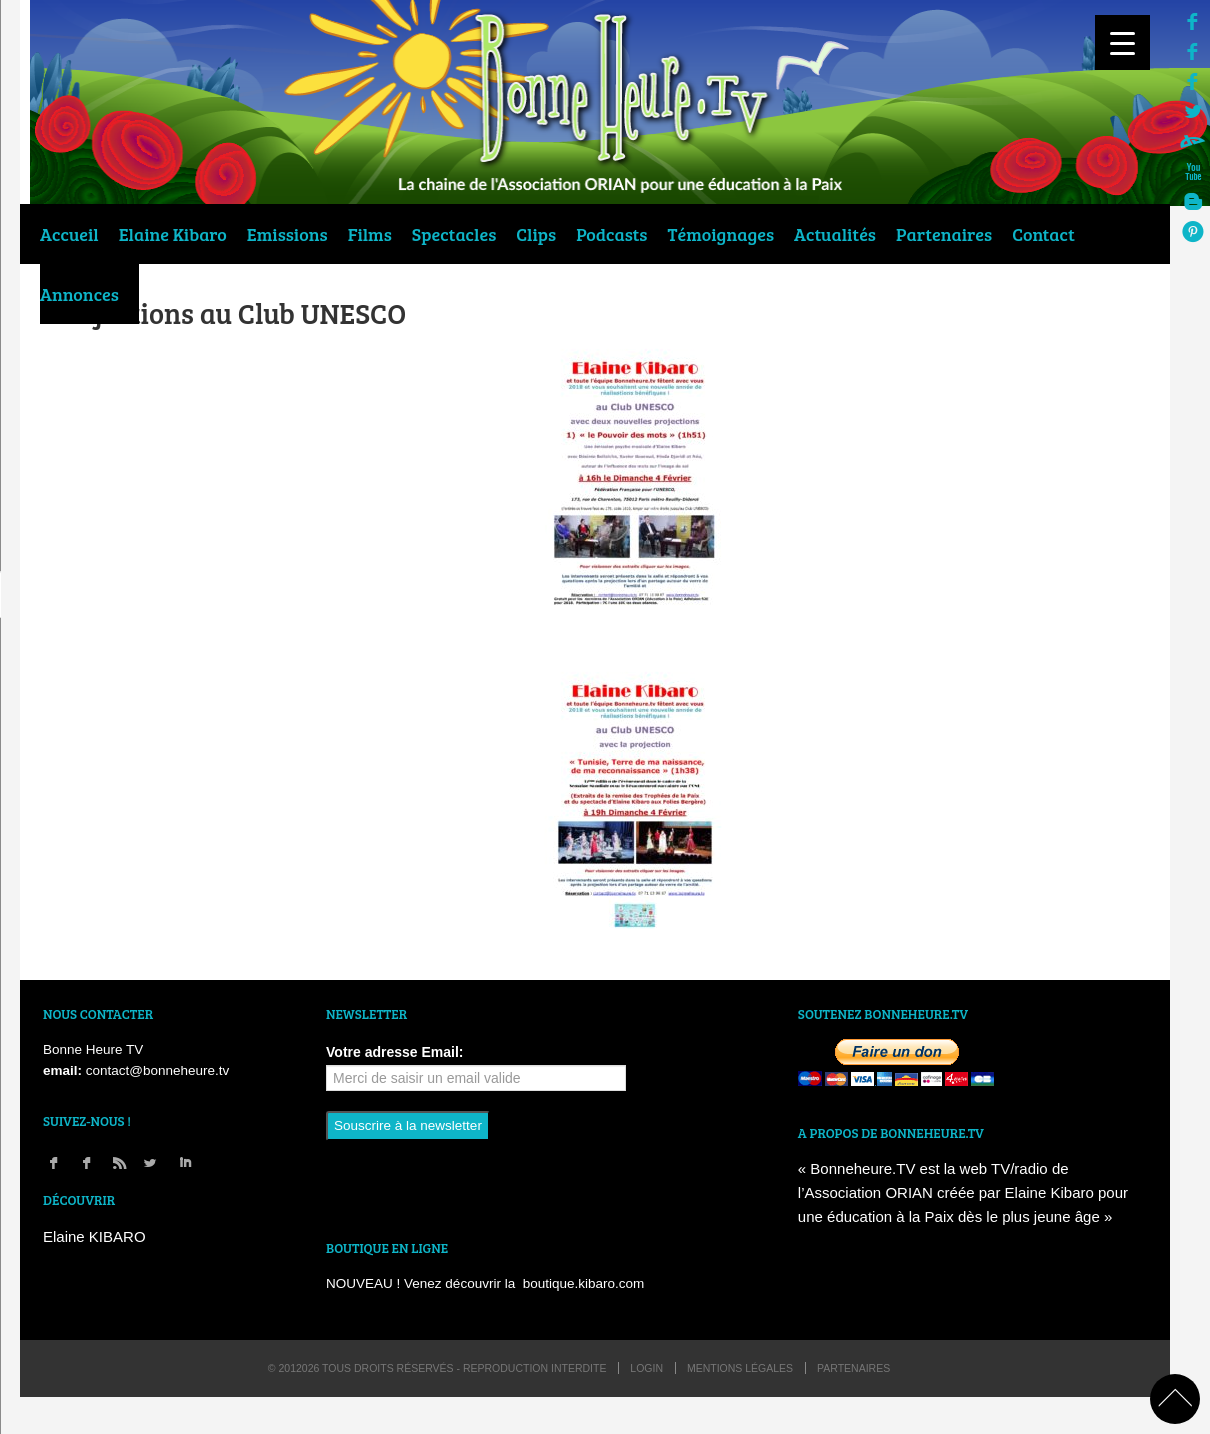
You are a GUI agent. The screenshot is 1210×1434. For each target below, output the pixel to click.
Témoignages (721, 234)
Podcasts (611, 234)
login (646, 1368)
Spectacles (454, 234)
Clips (536, 234)
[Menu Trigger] (1122, 42)
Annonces (79, 294)
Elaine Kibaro (173, 234)
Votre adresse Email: (394, 1052)
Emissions (287, 234)
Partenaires (944, 234)
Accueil (69, 234)
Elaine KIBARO (94, 1236)
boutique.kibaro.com (584, 1283)
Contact (1043, 234)
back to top (1175, 1399)
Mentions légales (740, 1368)
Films (370, 234)
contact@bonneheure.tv (158, 1070)
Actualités (835, 234)
